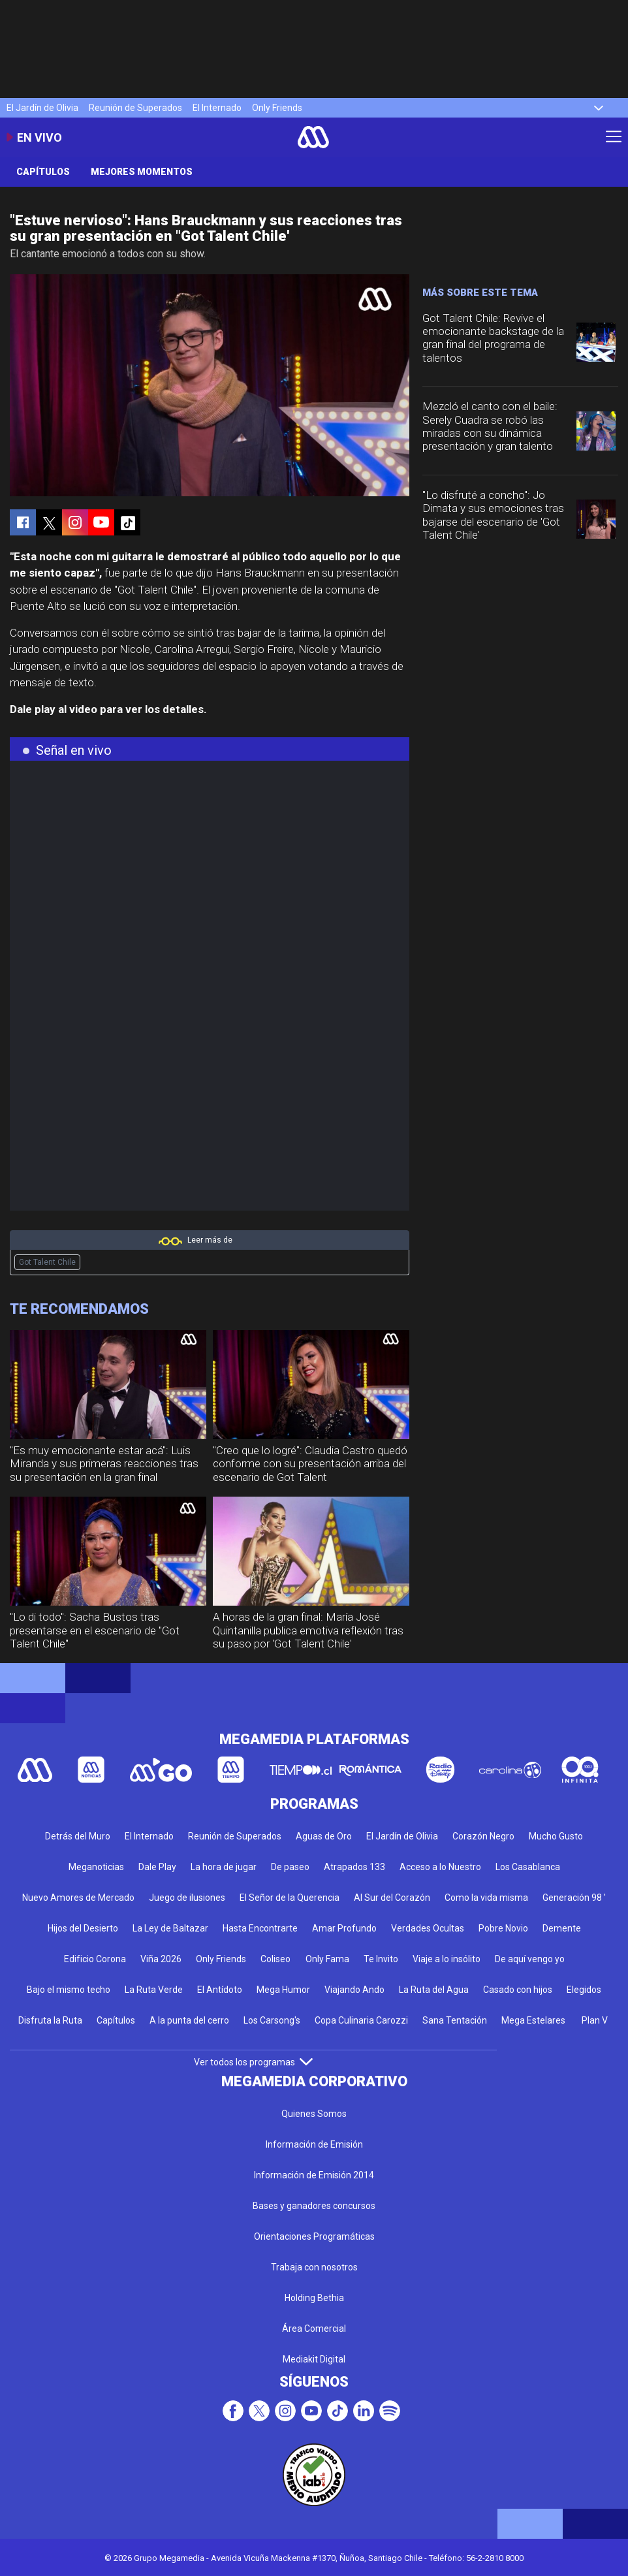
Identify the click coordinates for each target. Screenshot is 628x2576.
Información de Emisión (314, 2144)
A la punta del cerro (189, 2020)
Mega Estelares (533, 2020)
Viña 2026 (160, 1959)
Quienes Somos (314, 2113)
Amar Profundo (344, 1928)
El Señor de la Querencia (289, 1897)
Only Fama (327, 1959)
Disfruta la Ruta (50, 2020)
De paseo (290, 1867)
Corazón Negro (483, 1836)
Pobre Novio (503, 1928)
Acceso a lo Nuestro (440, 1867)
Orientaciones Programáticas (314, 2236)
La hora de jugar (224, 1867)
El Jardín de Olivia (42, 108)
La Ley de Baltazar (170, 1928)
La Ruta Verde (154, 1989)
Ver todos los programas (253, 2062)
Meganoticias (96, 1867)
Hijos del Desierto (83, 1928)
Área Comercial (314, 2328)
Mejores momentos (142, 172)
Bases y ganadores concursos (314, 2206)
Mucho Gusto (556, 1836)
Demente (561, 1928)
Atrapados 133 (354, 1867)
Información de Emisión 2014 (314, 2175)
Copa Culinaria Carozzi (361, 2020)
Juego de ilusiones (187, 1897)
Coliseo (275, 1959)
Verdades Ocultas (427, 1928)
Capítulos (43, 172)
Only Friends (277, 108)
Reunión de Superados (135, 108)
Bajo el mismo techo (68, 1989)
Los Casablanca (527, 1867)
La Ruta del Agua (434, 1989)
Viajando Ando (354, 1989)
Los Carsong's (271, 2020)
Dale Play (157, 1867)
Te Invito (381, 1959)
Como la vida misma (486, 1897)
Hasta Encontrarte (260, 1928)
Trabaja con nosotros (314, 2267)
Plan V (595, 2020)
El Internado (217, 108)
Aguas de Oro (324, 1836)
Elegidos (584, 1989)
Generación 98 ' (574, 1897)
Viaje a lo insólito (446, 1959)
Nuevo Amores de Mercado (78, 1897)
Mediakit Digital (314, 2359)
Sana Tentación (454, 2020)
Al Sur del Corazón (392, 1897)
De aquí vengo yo (530, 1959)
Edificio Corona (95, 1959)
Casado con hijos (517, 1989)
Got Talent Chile (47, 1262)
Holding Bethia (314, 2298)
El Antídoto (219, 1989)
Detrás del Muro (77, 1836)
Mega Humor (283, 1989)
